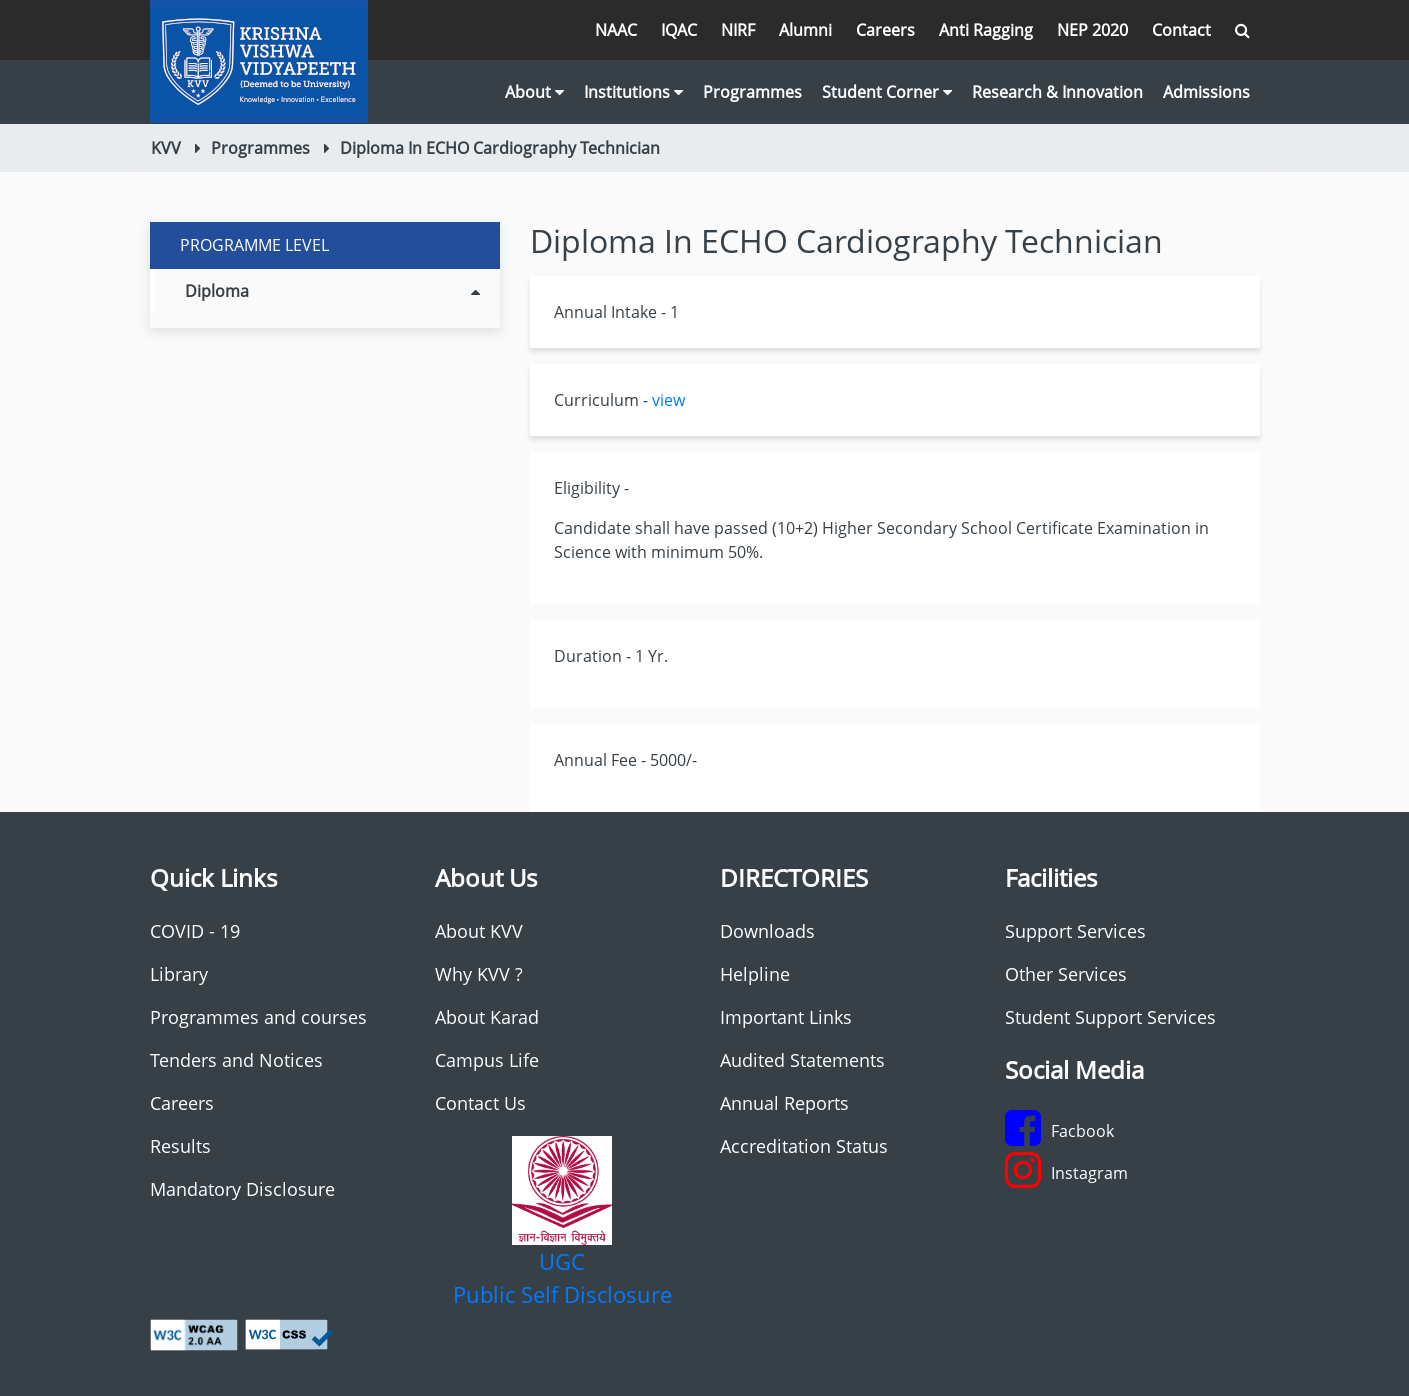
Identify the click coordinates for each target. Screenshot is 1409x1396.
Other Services (1066, 974)
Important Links (786, 1017)
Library (179, 974)
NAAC (616, 30)
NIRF (738, 30)
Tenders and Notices (236, 1060)
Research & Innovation (1057, 92)
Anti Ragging (986, 30)
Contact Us (480, 1103)
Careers (885, 30)
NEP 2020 (1092, 30)
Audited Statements (802, 1060)
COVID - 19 (195, 931)
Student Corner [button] (887, 92)
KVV (166, 148)
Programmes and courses (258, 1017)
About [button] (534, 92)
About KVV (479, 931)
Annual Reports (784, 1103)
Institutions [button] (633, 92)
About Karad (487, 1017)
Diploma (332, 291)
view (668, 400)
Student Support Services (1110, 1017)
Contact (1181, 30)
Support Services (1075, 931)
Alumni (805, 30)
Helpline (755, 974)
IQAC (679, 30)
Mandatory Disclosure (242, 1189)
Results (180, 1146)
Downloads (767, 931)
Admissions (1206, 92)
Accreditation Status (804, 1146)
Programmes (752, 92)
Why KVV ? (479, 974)
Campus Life (487, 1060)
